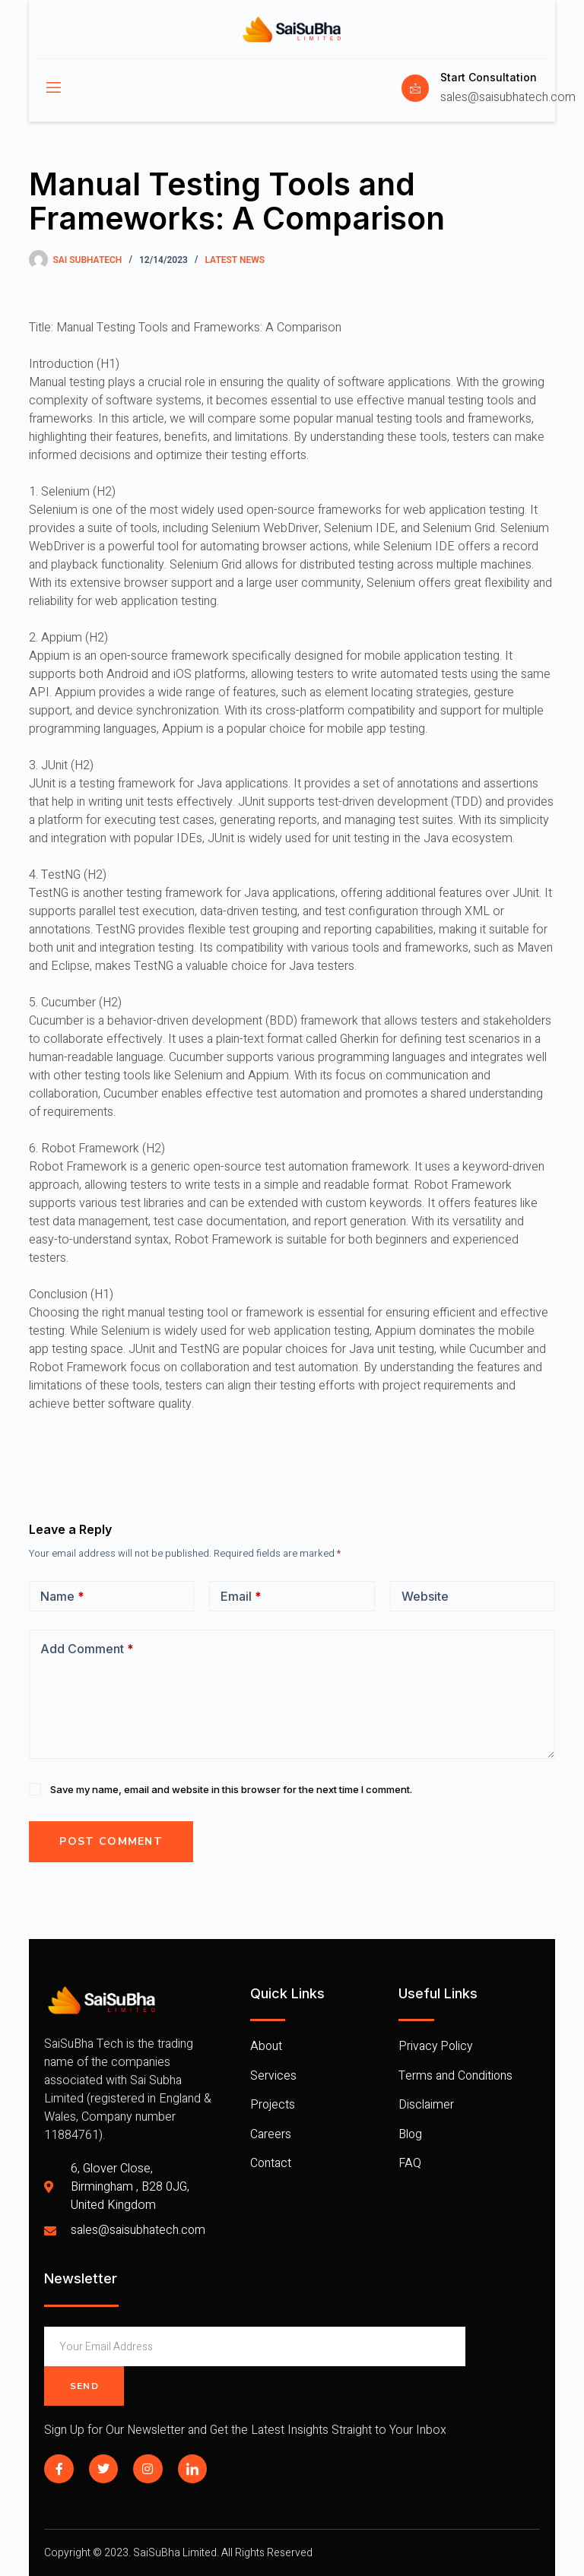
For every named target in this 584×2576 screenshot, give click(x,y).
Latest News (235, 260)
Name (62, 1596)
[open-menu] (52, 88)
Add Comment (87, 1648)
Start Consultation (488, 77)
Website (425, 1596)
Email (241, 1596)
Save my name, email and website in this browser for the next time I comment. (231, 1789)
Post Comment (111, 1841)
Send (84, 2386)
